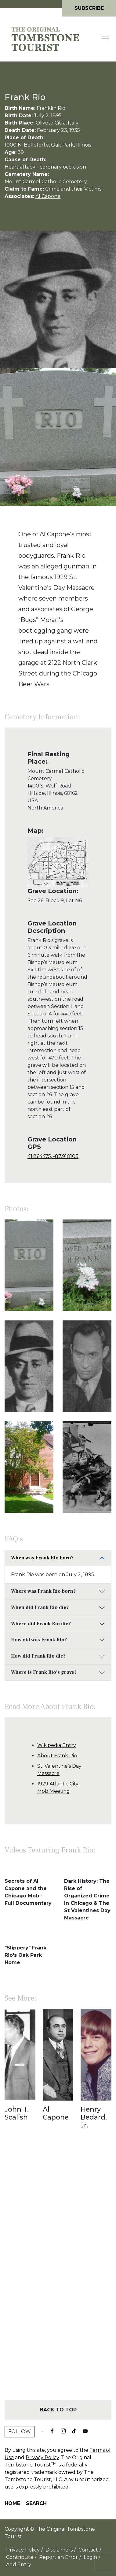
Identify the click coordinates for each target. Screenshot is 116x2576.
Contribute (19, 2557)
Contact (88, 2550)
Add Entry (18, 2564)
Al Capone (47, 196)
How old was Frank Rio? (39, 1640)
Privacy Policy (42, 2457)
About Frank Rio (57, 1756)
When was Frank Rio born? (42, 1558)
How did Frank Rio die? (38, 1656)
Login (90, 2557)
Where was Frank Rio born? (43, 1591)
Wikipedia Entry (56, 1745)
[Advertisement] (58, 2275)
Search (36, 2503)
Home (12, 2503)
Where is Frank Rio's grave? (44, 1672)
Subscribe (89, 8)
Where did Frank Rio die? (41, 1624)
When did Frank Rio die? (40, 1607)
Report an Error (58, 2557)
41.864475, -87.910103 (52, 1156)
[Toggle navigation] (105, 39)
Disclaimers (59, 2550)
